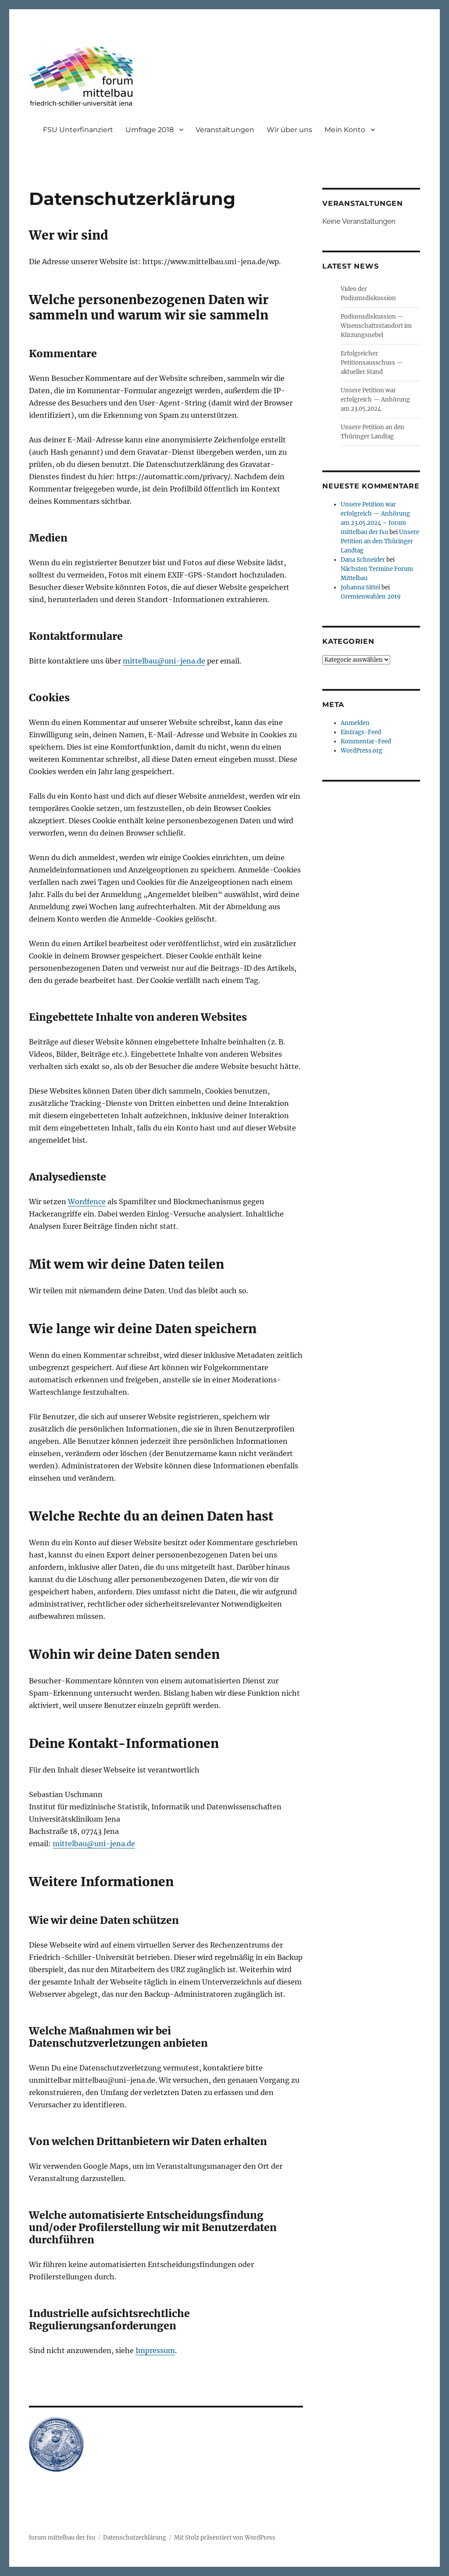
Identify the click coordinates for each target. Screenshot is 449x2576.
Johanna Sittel (360, 587)
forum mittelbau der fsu (62, 2537)
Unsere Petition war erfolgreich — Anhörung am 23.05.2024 (375, 400)
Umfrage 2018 (149, 130)
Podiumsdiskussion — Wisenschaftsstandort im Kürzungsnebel (376, 326)
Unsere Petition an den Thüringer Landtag (380, 541)
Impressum (155, 2350)
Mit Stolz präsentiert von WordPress (224, 2537)
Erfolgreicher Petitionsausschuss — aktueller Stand (372, 363)
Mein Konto (344, 130)
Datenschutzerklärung (134, 2537)
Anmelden (355, 723)
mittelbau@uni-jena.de (164, 661)
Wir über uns (289, 130)
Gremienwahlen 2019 (371, 596)
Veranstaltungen (225, 130)
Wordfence (87, 1201)
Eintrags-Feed (361, 732)
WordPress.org (361, 750)
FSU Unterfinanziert (78, 130)
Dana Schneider (363, 559)
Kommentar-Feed (366, 741)
